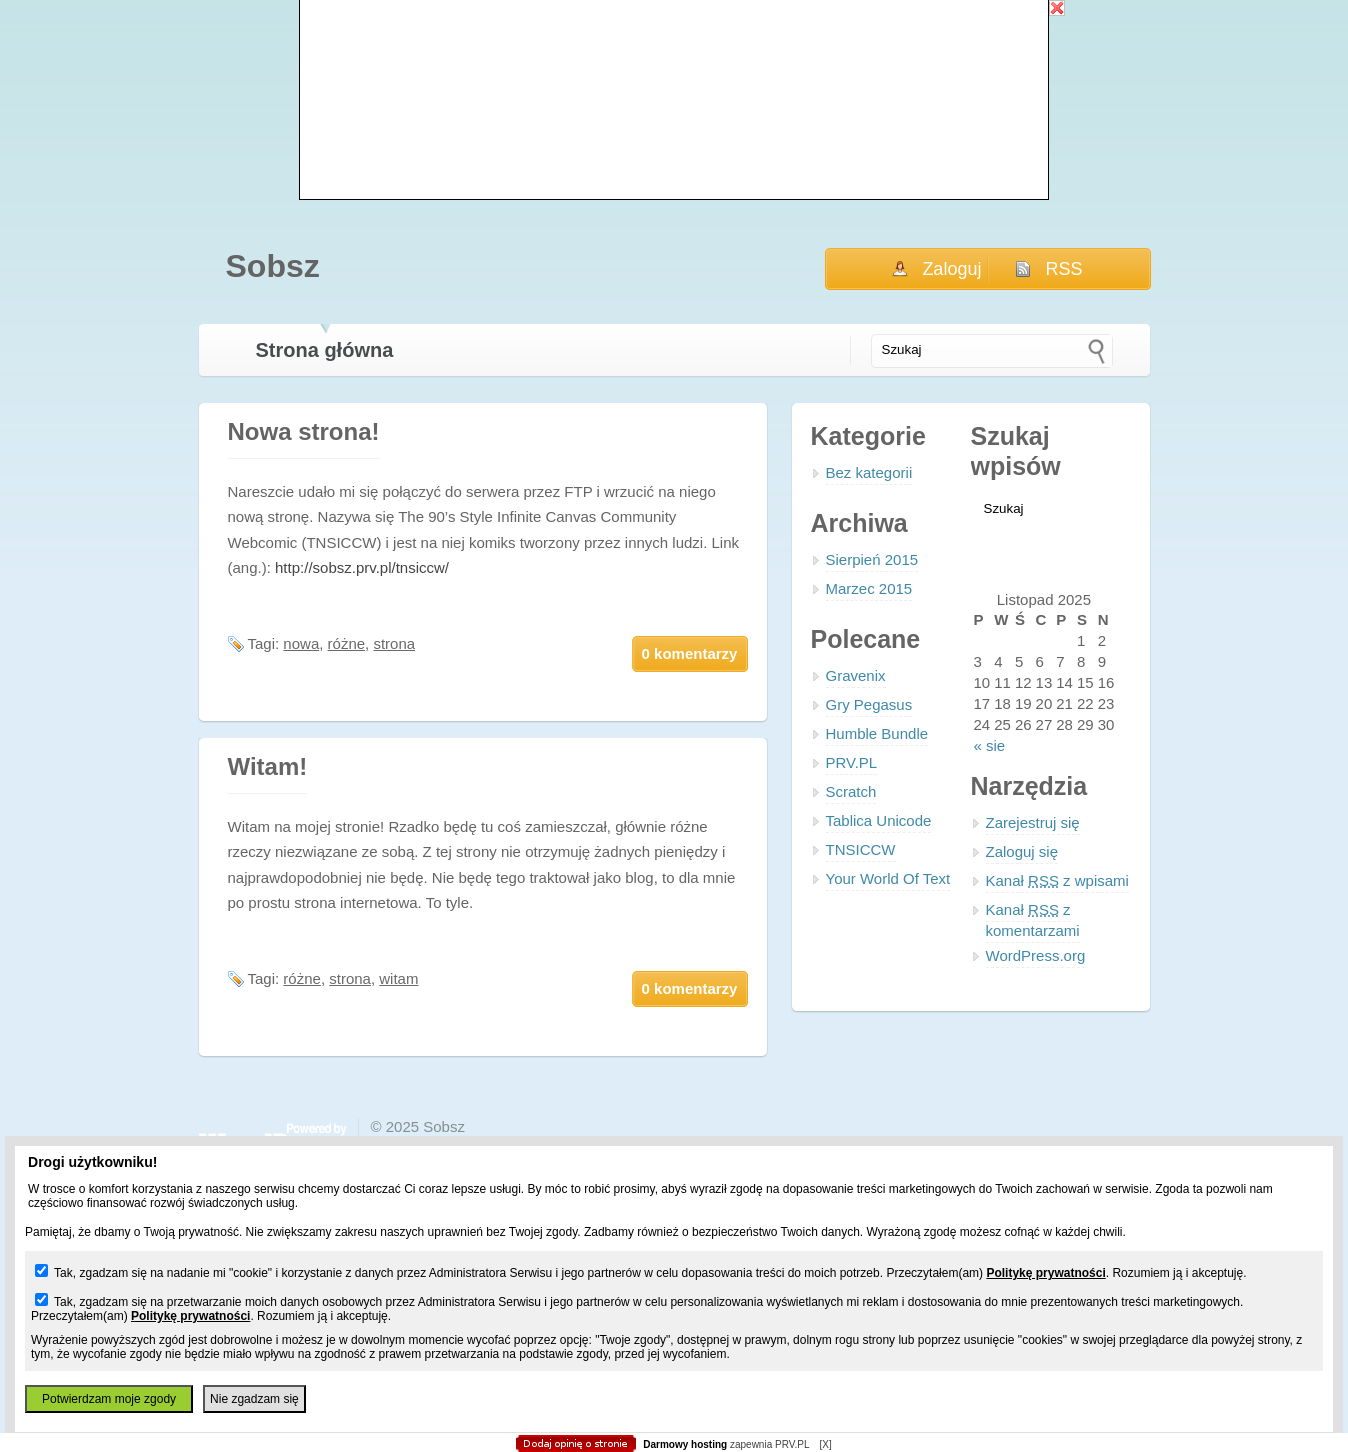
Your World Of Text (888, 878)
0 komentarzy (690, 653)
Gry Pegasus (869, 704)
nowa (301, 643)
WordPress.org (1036, 955)
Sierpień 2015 (872, 559)
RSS (1064, 269)
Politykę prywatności (1045, 1273)
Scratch (851, 791)
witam (398, 978)
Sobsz (273, 266)
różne (347, 643)
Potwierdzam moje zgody (109, 1399)
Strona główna (325, 350)
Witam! (268, 766)
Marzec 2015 (869, 588)
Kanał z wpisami (1057, 880)
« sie (990, 745)
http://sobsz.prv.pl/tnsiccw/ (362, 567)
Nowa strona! (304, 431)
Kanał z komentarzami (1033, 920)
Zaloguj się (1022, 851)
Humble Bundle (877, 733)
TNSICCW (861, 849)
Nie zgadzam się (254, 1399)
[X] (825, 1444)
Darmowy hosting (685, 1444)
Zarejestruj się (1033, 822)
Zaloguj (951, 269)
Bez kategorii (869, 472)
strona (394, 643)
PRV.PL (852, 762)
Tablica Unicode (879, 820)
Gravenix (856, 675)
